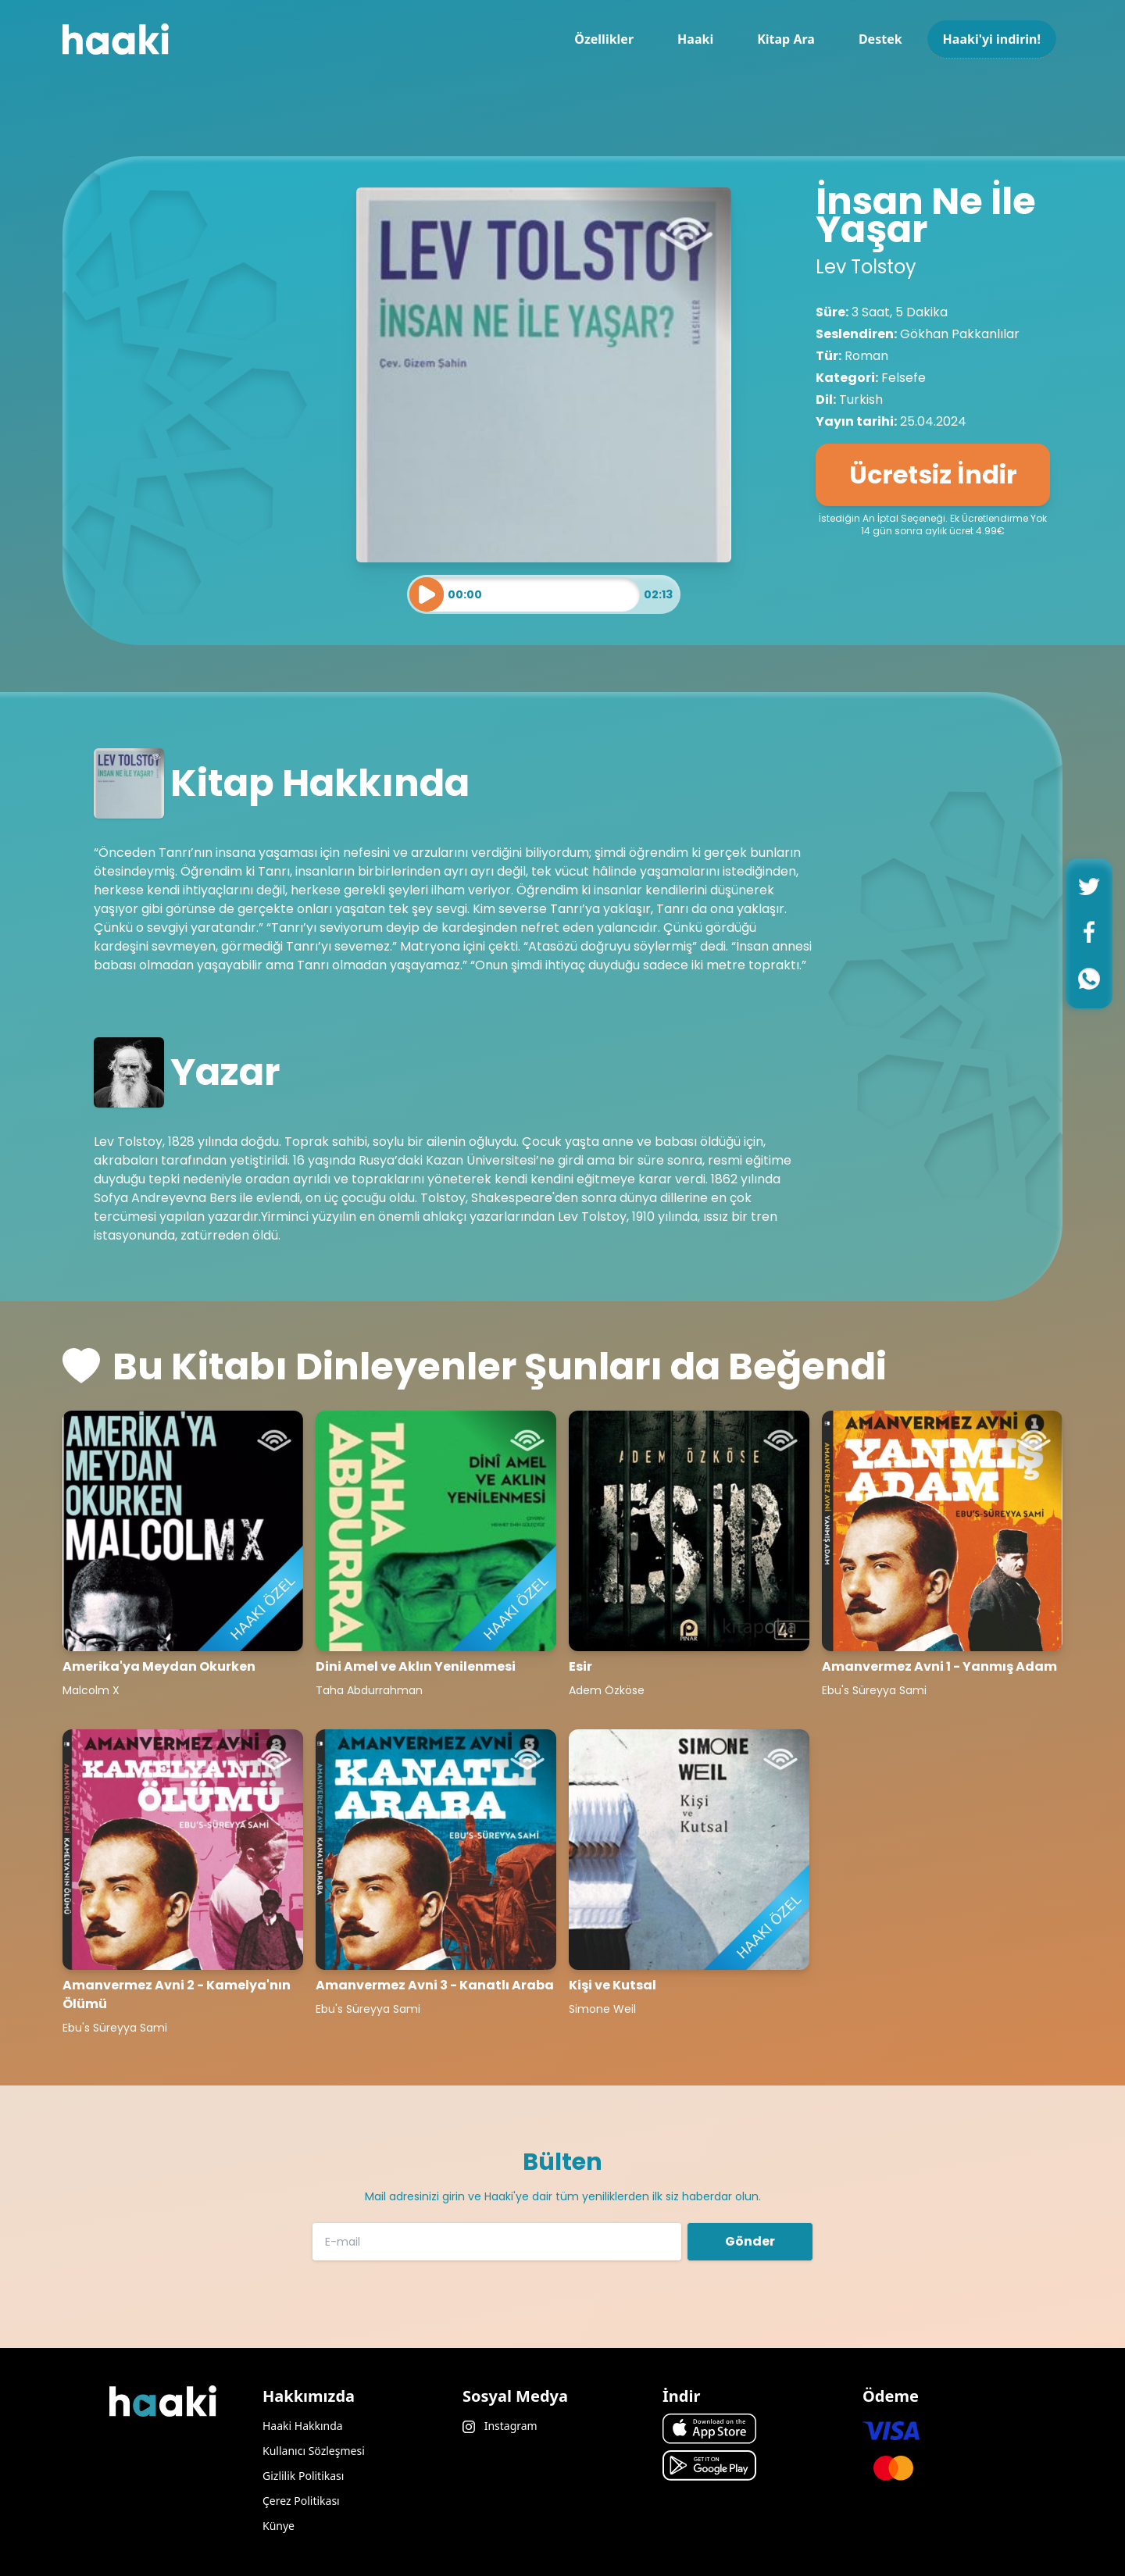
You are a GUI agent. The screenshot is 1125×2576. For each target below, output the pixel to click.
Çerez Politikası (301, 2500)
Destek (880, 39)
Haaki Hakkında (302, 2425)
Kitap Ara (786, 39)
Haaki (695, 39)
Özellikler (604, 39)
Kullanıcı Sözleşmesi (313, 2450)
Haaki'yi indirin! (992, 39)
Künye (278, 2525)
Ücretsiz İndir (933, 474)
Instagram (500, 2425)
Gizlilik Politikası (303, 2475)
